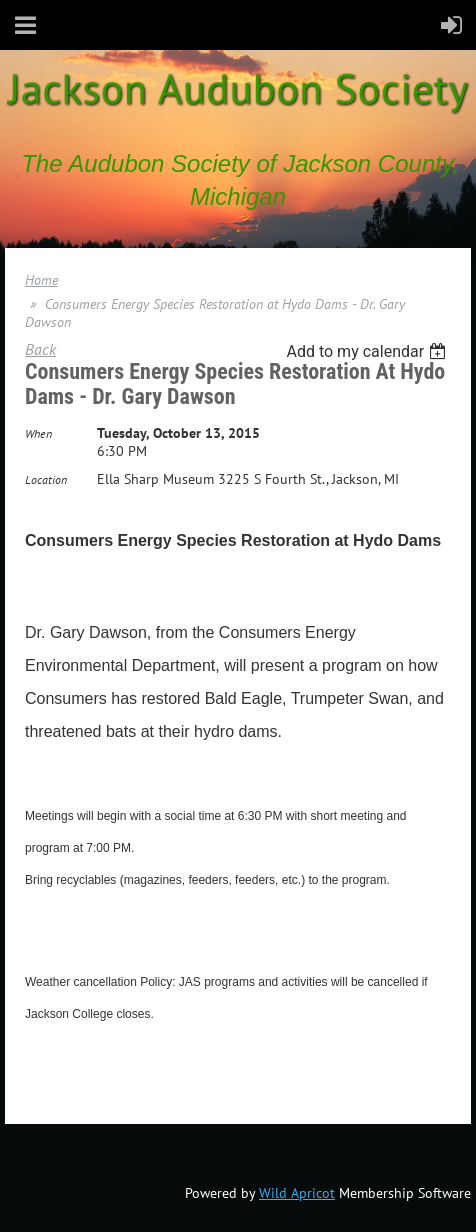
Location (46, 479)
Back (40, 349)
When (38, 433)
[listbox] (368, 351)
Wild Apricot (297, 1193)
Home (41, 280)
